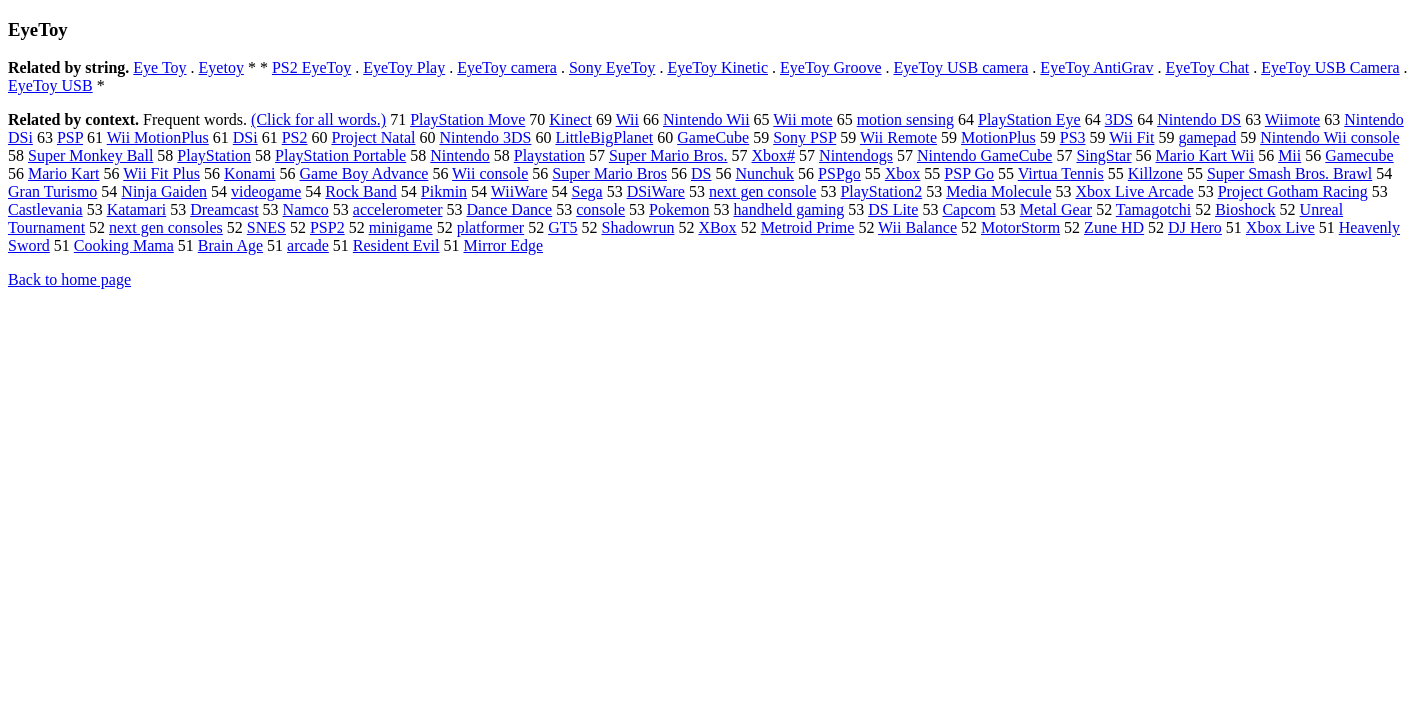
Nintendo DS (1199, 119)
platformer (491, 227)
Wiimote (1292, 119)
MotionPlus (998, 137)
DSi (245, 137)
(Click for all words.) (318, 119)
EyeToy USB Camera (1330, 67)
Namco (306, 209)
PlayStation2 (881, 191)
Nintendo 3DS (485, 137)
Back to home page (69, 279)
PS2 (295, 137)
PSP (70, 137)
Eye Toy (159, 67)
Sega (587, 191)
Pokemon (679, 209)
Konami (250, 173)
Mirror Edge (504, 245)
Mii (1289, 155)
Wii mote (802, 119)
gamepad (1207, 137)
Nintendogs (856, 155)
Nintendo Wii (706, 119)
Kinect (570, 119)
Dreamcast (224, 209)
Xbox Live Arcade (1134, 191)
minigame (401, 227)
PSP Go (969, 173)
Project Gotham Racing (1293, 191)
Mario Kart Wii (1205, 155)
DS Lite (893, 209)
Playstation (549, 155)
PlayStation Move (467, 119)
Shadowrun (638, 227)
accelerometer (398, 209)
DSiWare (656, 191)
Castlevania (45, 209)
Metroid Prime (808, 227)
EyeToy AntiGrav (1096, 67)
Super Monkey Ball (90, 155)
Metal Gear (1056, 209)
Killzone (1155, 173)
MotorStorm (1020, 227)
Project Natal (373, 137)
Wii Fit (1131, 137)
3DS (1119, 119)
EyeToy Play (404, 67)
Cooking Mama (124, 245)
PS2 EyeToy (311, 67)
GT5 (562, 227)
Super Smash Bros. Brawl (1289, 173)
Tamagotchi (1153, 209)
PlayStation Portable (340, 155)
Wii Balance (917, 227)
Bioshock (1245, 209)
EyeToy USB (50, 85)
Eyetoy (221, 67)
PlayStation (214, 155)
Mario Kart (64, 173)
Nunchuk (764, 173)
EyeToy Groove (831, 67)
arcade (308, 245)
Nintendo (460, 155)
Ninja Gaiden (164, 191)
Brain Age (230, 245)
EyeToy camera (507, 67)
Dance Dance (509, 209)
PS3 (1073, 137)
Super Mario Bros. (668, 155)
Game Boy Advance (364, 173)
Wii (627, 119)
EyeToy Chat (1207, 67)
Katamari (137, 209)
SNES (266, 227)
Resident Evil (396, 245)
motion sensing (905, 119)
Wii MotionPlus (158, 137)
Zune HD (1114, 227)
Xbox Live (1280, 227)
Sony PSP (804, 137)
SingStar (1103, 155)
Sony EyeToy (612, 67)
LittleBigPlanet (604, 137)
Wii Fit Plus (161, 173)
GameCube (713, 137)
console (600, 209)
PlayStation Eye (1029, 119)
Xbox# (774, 155)
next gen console (763, 191)
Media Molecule (998, 191)
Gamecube (1359, 155)
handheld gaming (789, 209)
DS (701, 173)
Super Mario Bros (609, 173)
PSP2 (327, 227)
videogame (266, 191)
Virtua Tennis (1061, 173)
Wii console (490, 173)
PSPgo (839, 173)
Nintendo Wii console (1329, 137)
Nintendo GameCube (985, 155)
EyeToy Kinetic (717, 67)
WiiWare (519, 191)
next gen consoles (166, 227)
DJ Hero (1195, 227)
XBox (717, 227)
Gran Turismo (52, 191)
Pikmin (444, 191)
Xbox (903, 173)
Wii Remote (898, 137)
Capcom (968, 209)
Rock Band (361, 191)
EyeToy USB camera (961, 67)
